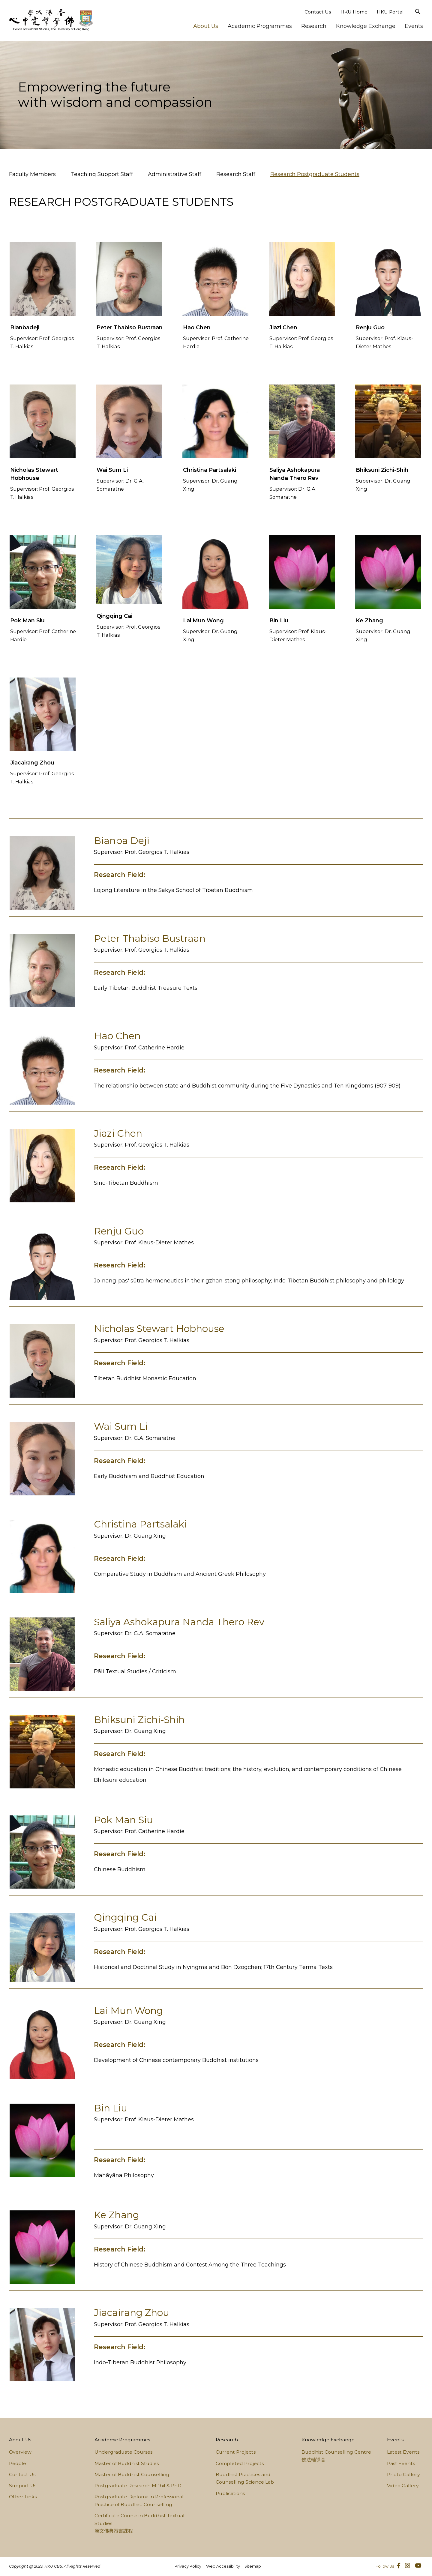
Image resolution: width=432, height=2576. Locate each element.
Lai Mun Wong (203, 620)
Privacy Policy (188, 2566)
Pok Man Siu (27, 620)
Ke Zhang (369, 620)
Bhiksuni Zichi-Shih (382, 470)
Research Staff (235, 174)
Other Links (23, 2497)
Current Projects (236, 2452)
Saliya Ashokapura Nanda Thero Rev (179, 1622)
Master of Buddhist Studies (126, 2463)
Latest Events (403, 2452)
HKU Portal (390, 12)
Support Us (22, 2485)
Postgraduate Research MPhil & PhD (138, 2485)
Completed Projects (240, 2463)
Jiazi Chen (283, 327)
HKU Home (354, 12)
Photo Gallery (403, 2474)
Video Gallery (403, 2485)
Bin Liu (278, 620)
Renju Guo (370, 327)
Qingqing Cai (114, 616)
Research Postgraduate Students (314, 174)
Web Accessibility (223, 2566)
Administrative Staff (174, 174)
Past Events (401, 2463)
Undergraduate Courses (123, 2452)
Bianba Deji (121, 840)
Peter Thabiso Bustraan (130, 327)
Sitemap (252, 2566)
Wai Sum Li (112, 470)
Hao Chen (197, 327)
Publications (230, 2493)
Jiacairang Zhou (32, 762)
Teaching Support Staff (102, 174)
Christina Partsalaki (209, 470)
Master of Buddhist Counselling (132, 2474)
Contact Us (317, 12)
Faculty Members (32, 174)
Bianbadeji (24, 327)
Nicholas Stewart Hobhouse (159, 1328)
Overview (20, 2452)
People (17, 2463)
